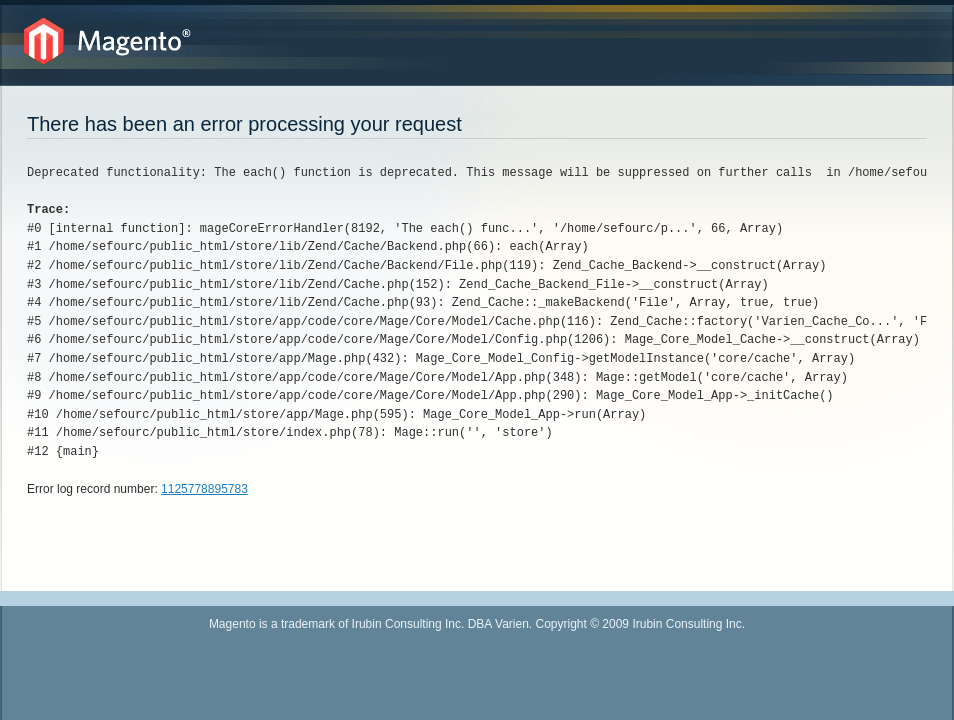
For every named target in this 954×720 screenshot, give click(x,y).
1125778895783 (204, 489)
